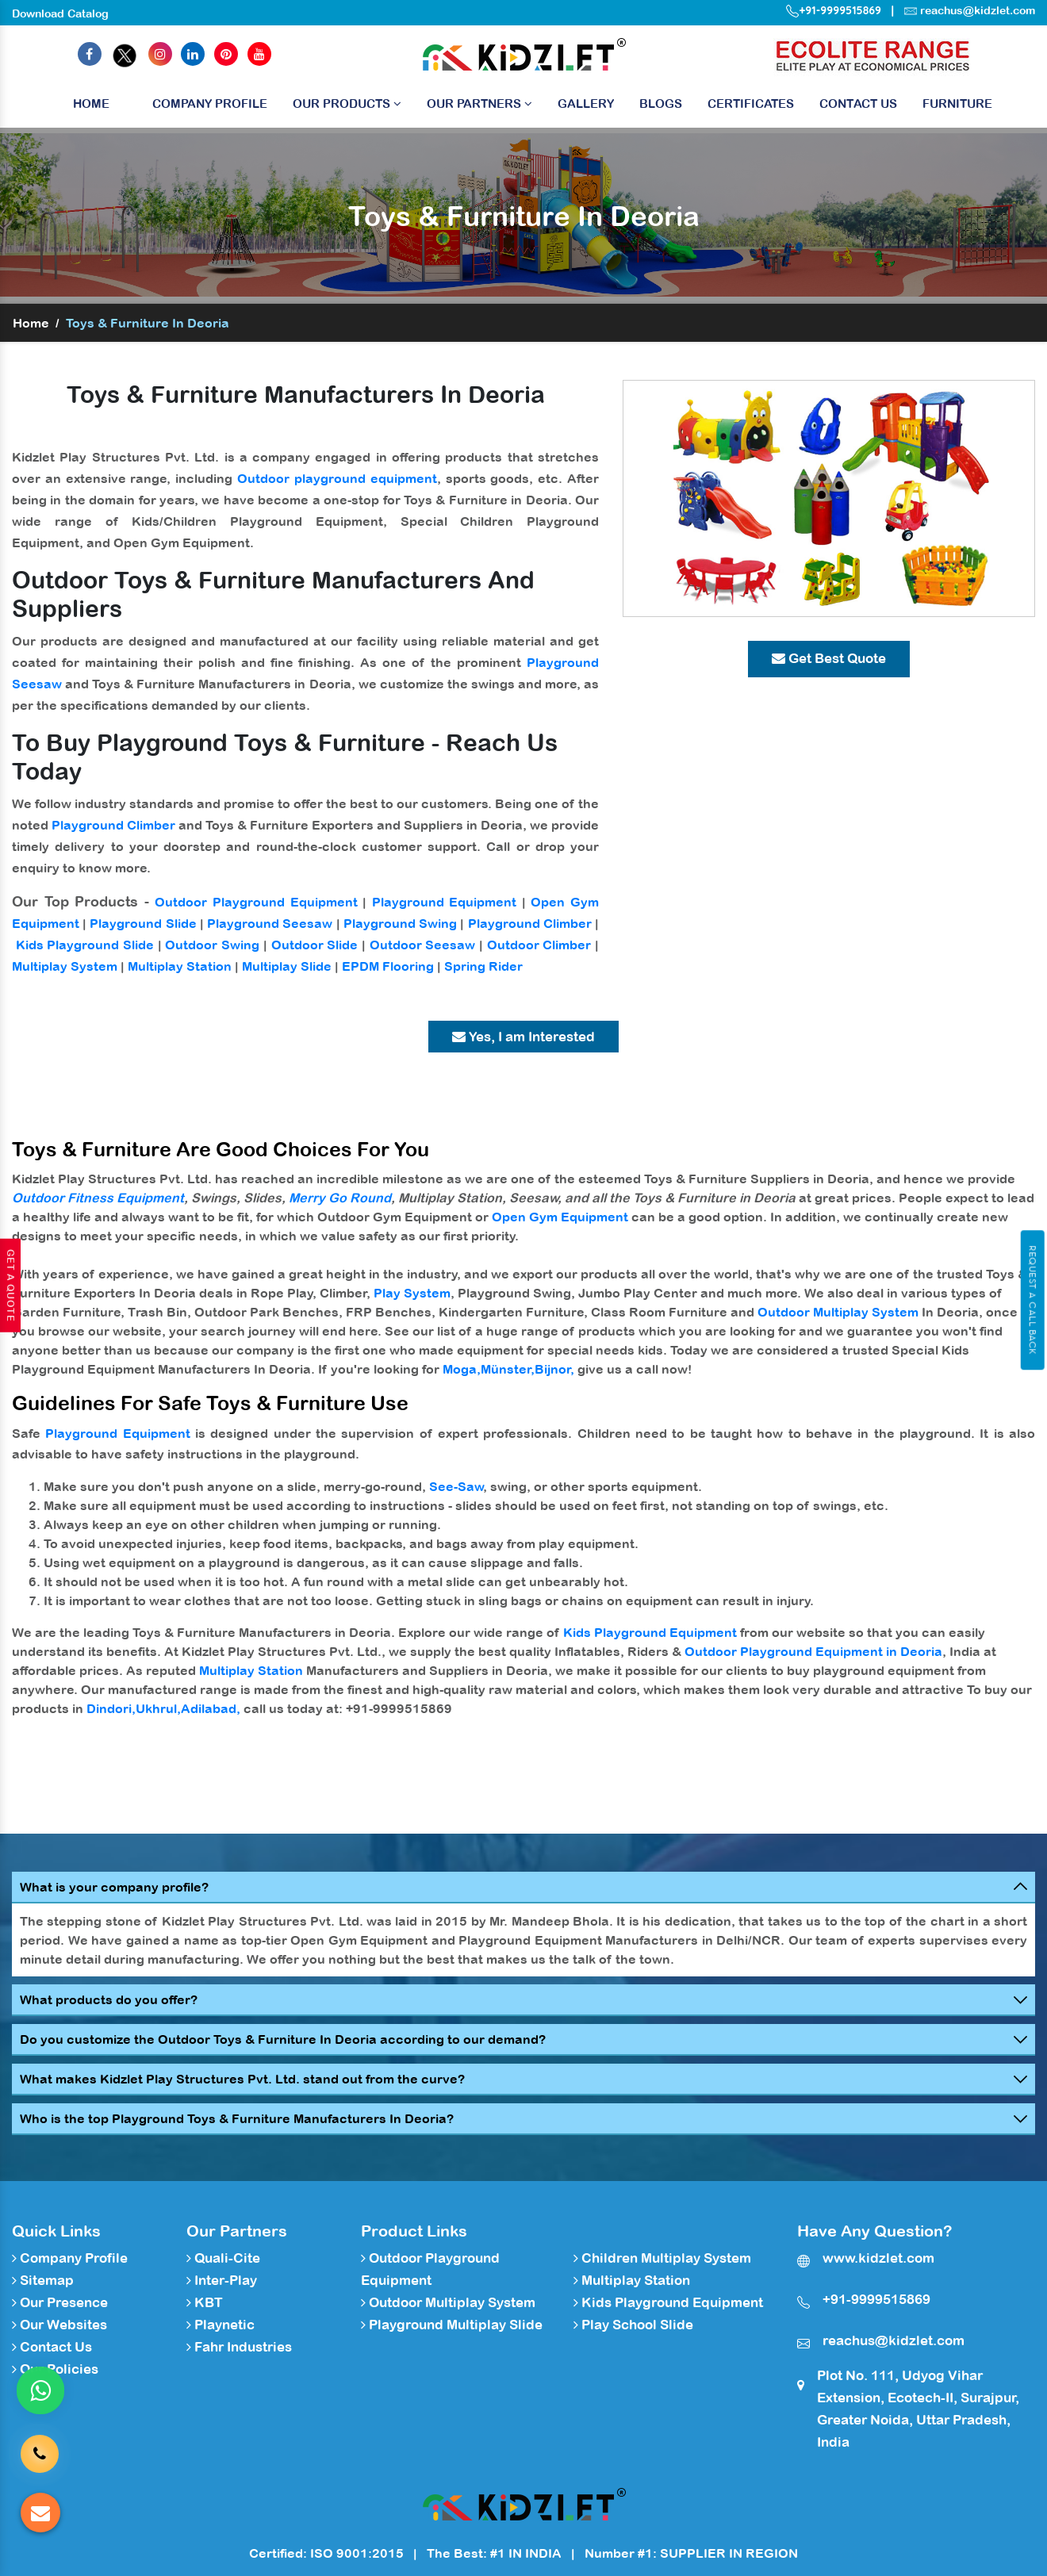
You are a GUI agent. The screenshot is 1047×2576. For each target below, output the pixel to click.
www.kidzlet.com (878, 2258)
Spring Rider (483, 966)
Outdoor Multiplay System (838, 1312)
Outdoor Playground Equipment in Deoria (813, 1651)
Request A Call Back (1032, 1300)
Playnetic (220, 2325)
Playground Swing (400, 923)
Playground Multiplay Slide (452, 2325)
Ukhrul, (158, 1708)
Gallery (586, 103)
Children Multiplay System (662, 2258)
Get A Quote (10, 1285)
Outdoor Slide (315, 944)
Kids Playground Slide (85, 944)
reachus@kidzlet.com (977, 10)
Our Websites (59, 2325)
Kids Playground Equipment (650, 1632)
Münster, (508, 1369)
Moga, (462, 1369)
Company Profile (209, 103)
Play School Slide (633, 2325)
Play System (412, 1293)
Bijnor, (554, 1369)
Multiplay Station (180, 966)
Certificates (751, 103)
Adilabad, (210, 1708)
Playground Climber (113, 825)
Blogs (660, 103)
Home (91, 107)
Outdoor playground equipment (337, 478)
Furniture (957, 103)
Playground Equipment (444, 902)
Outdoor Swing (212, 944)
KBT (204, 2302)
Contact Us (858, 103)
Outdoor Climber (539, 944)
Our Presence (60, 2302)
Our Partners (479, 103)
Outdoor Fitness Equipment (98, 1197)
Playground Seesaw (269, 923)
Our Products (347, 103)
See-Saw (456, 1486)
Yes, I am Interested (523, 1037)
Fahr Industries (239, 2347)
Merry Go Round (340, 1197)
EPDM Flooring (388, 966)
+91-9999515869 (833, 10)
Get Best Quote (829, 658)
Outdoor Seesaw (423, 944)
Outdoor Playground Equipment (256, 902)
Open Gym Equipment (560, 1216)
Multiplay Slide (287, 966)
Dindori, (111, 1708)
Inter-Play (221, 2280)
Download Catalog (60, 13)
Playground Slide (143, 923)
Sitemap (43, 2280)
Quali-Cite (223, 2258)
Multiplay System (64, 966)
